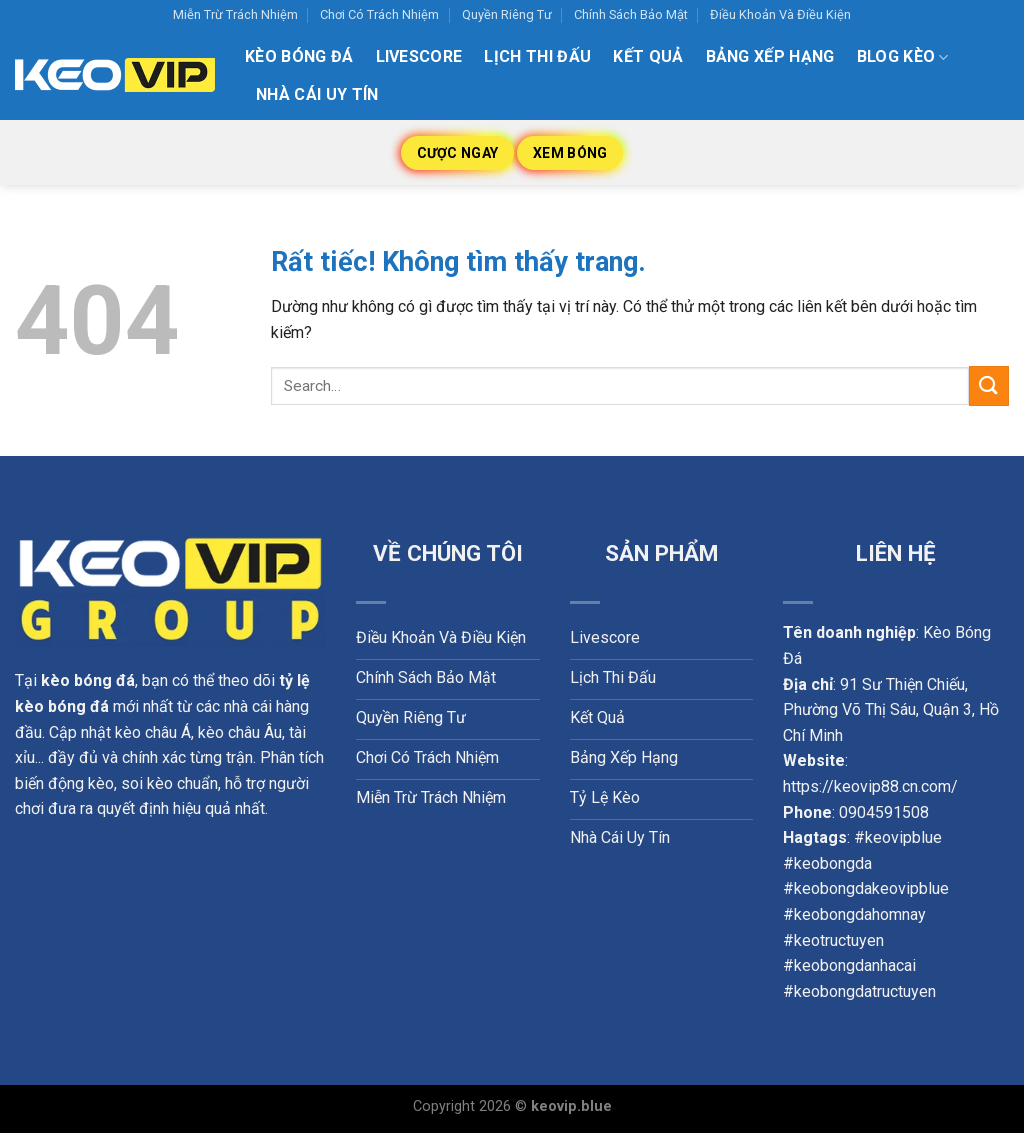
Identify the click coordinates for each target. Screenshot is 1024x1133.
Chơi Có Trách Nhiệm (379, 14)
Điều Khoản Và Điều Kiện (780, 14)
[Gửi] (989, 385)
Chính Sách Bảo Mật (631, 14)
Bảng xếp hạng (770, 56)
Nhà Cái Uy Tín (317, 94)
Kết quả (648, 56)
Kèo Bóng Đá (299, 56)
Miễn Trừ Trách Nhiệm (235, 14)
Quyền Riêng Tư (507, 14)
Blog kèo (903, 57)
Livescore (419, 56)
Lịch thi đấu (537, 56)
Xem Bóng (570, 153)
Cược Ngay (458, 153)
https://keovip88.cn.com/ (870, 786)
